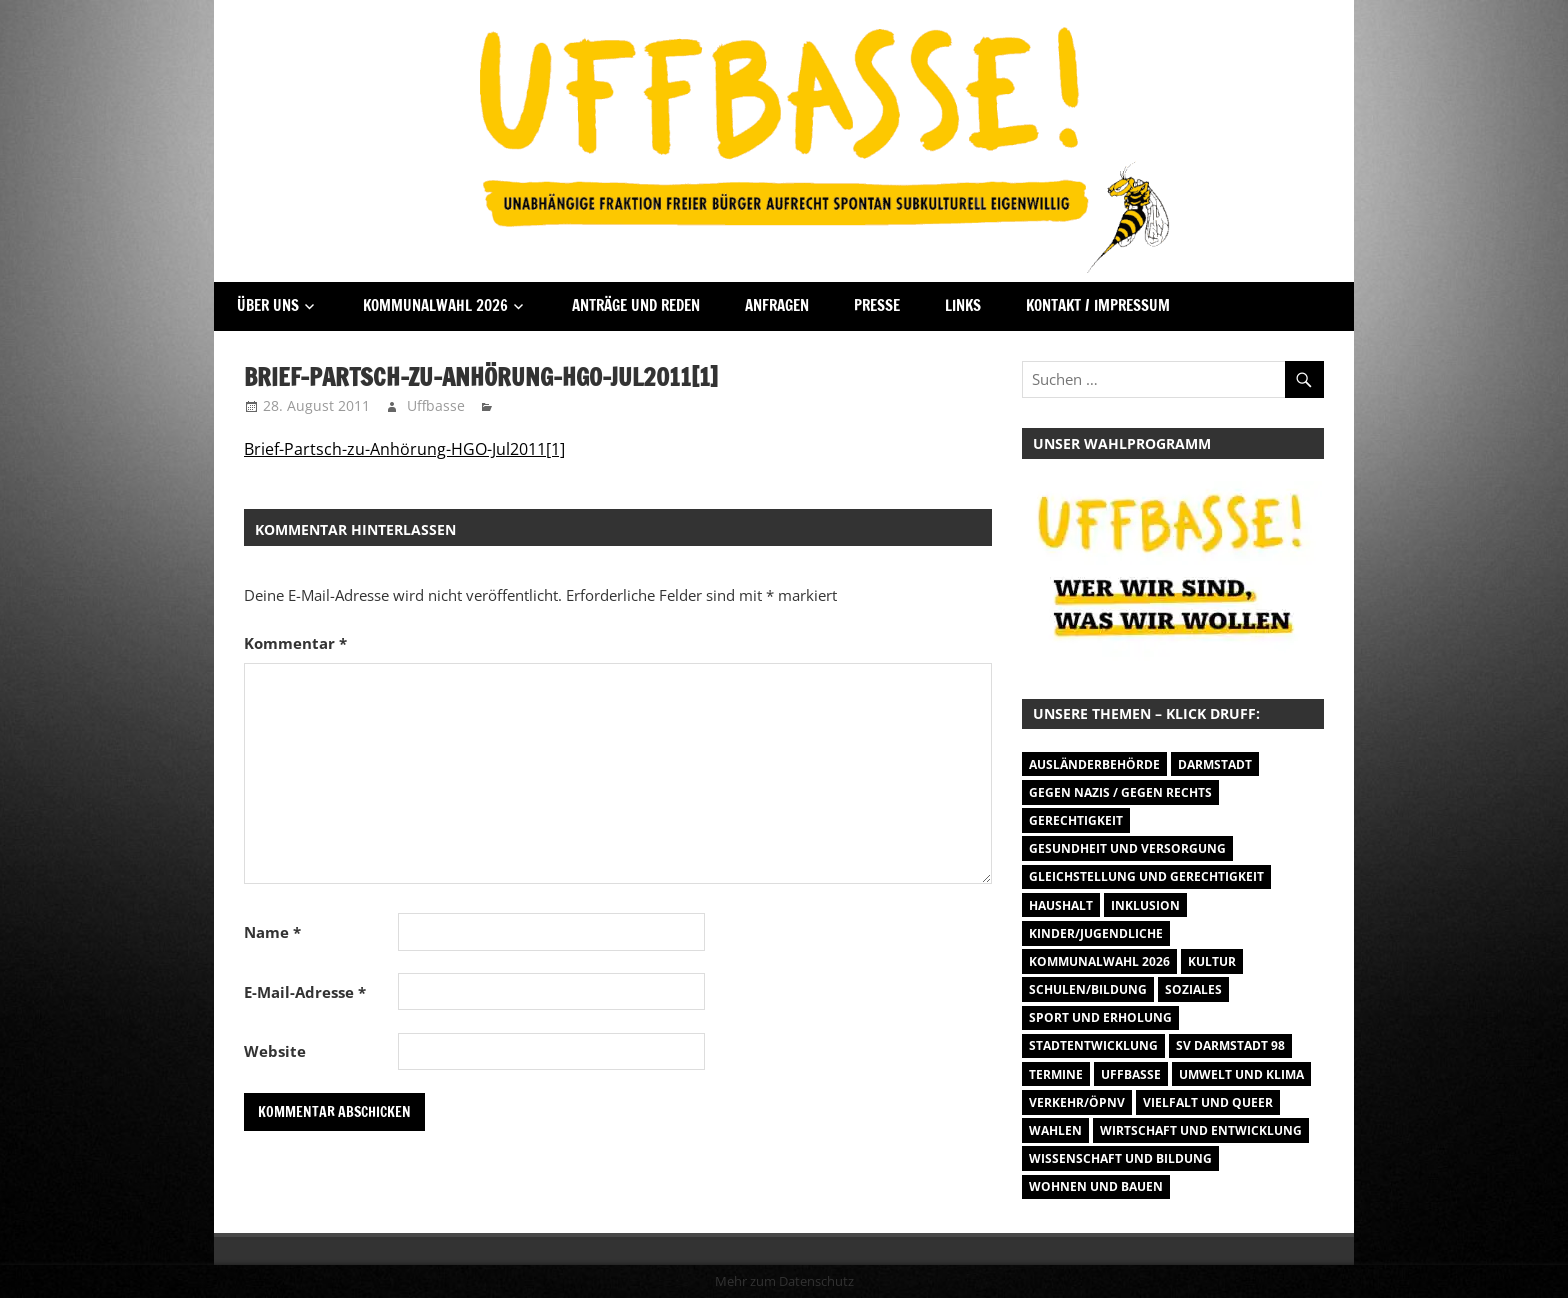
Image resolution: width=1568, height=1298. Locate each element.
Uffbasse (436, 405)
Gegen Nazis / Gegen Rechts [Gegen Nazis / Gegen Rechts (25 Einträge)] (1120, 792)
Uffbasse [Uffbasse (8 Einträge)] (1131, 1074)
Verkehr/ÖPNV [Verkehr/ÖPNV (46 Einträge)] (1077, 1102)
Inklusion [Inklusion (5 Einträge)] (1145, 905)
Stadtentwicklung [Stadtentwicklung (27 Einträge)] (1093, 1045)
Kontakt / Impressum (1098, 305)
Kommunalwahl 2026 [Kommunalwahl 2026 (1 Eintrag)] (1099, 961)
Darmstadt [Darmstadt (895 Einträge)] (1215, 764)
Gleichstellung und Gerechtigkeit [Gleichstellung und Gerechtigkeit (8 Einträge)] (1146, 876)
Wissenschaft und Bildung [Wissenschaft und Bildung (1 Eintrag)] (1120, 1158)
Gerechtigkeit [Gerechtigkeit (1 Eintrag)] (1076, 820)
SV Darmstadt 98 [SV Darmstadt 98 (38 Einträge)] (1230, 1045)
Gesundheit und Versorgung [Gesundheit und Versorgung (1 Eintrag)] (1127, 848)
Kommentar (295, 643)
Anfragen (777, 305)
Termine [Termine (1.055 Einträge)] (1056, 1074)
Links (963, 305)
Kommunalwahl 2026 (435, 305)
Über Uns (268, 305)
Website (275, 1051)
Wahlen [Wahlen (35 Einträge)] (1055, 1130)
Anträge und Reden (636, 305)
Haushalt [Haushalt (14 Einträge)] (1061, 905)
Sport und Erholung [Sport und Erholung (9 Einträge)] (1100, 1017)
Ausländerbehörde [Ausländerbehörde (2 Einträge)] (1094, 764)
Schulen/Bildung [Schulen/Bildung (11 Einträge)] (1088, 989)
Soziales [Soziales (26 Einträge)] (1193, 989)
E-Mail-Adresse (305, 992)
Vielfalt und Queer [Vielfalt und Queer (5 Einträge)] (1208, 1102)
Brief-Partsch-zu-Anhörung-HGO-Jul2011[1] (404, 449)
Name (272, 932)
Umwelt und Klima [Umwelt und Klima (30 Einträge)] (1241, 1074)
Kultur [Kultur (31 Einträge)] (1212, 961)
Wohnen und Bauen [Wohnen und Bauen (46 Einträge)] (1096, 1186)
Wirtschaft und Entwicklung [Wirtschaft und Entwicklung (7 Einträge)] (1201, 1130)
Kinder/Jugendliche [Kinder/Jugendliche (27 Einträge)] (1096, 933)
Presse (877, 305)
